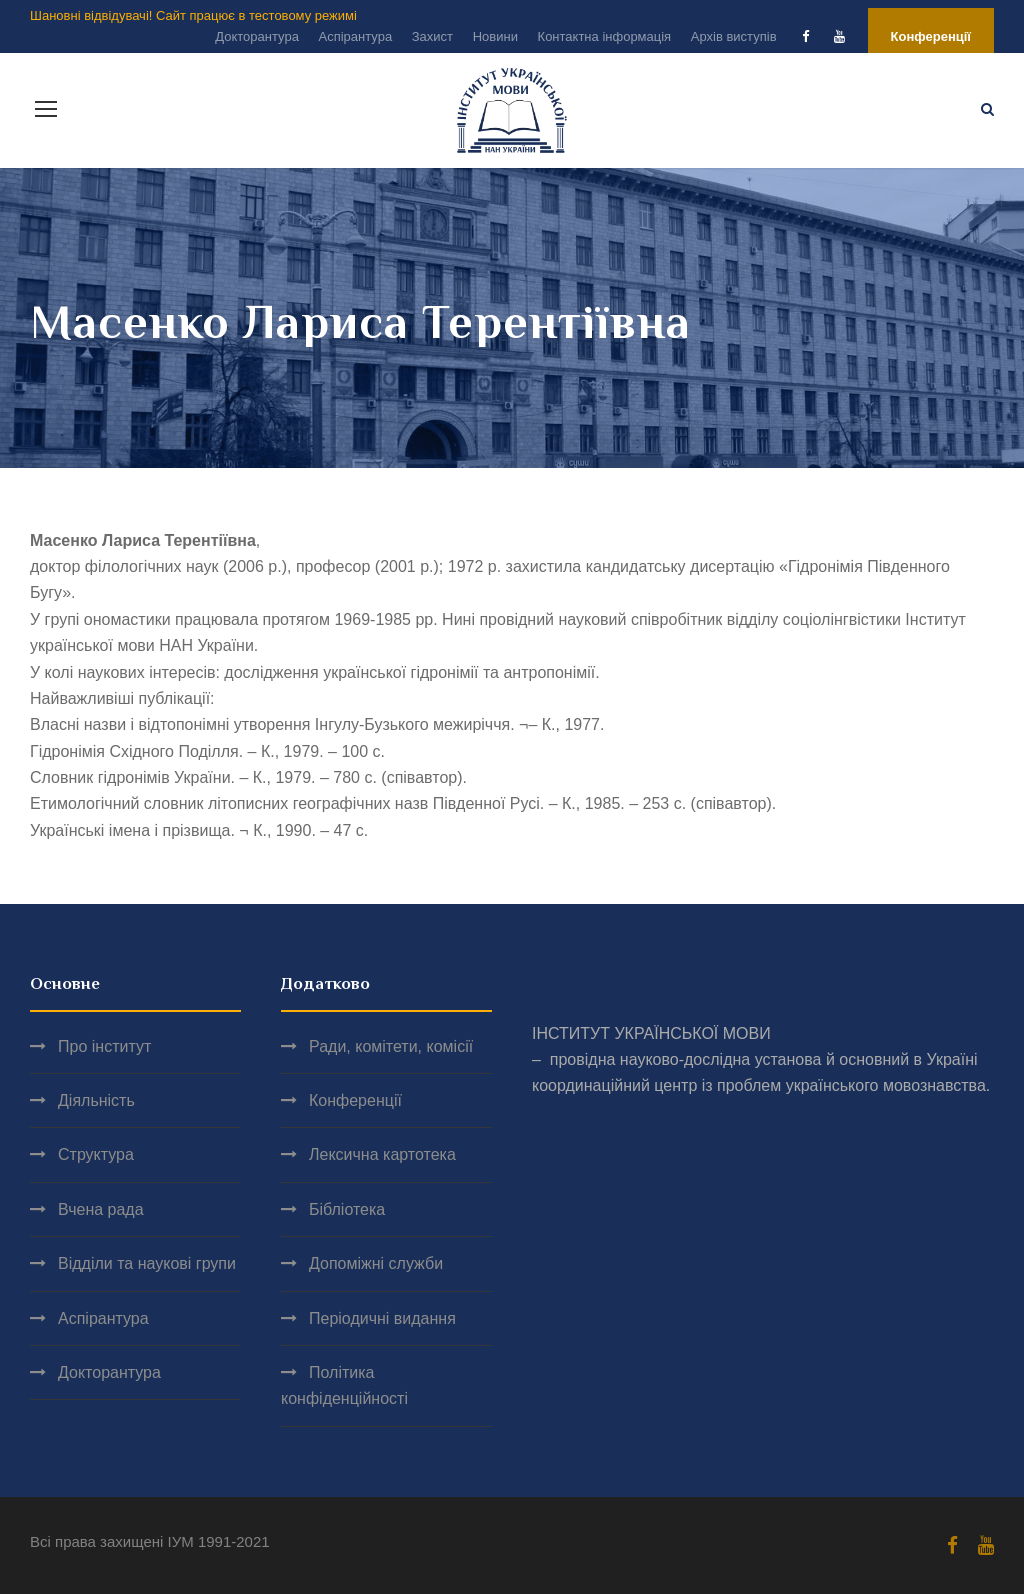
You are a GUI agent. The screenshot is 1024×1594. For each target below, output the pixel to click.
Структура (96, 1154)
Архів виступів (734, 36)
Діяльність (96, 1100)
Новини (495, 36)
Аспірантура (355, 36)
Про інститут (104, 1046)
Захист (432, 36)
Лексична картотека (382, 1154)
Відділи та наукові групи (147, 1263)
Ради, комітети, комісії (391, 1046)
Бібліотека (347, 1209)
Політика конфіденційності (344, 1385)
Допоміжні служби (376, 1263)
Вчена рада (101, 1209)
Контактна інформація (605, 36)
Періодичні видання (382, 1318)
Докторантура (257, 36)
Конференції (931, 36)
